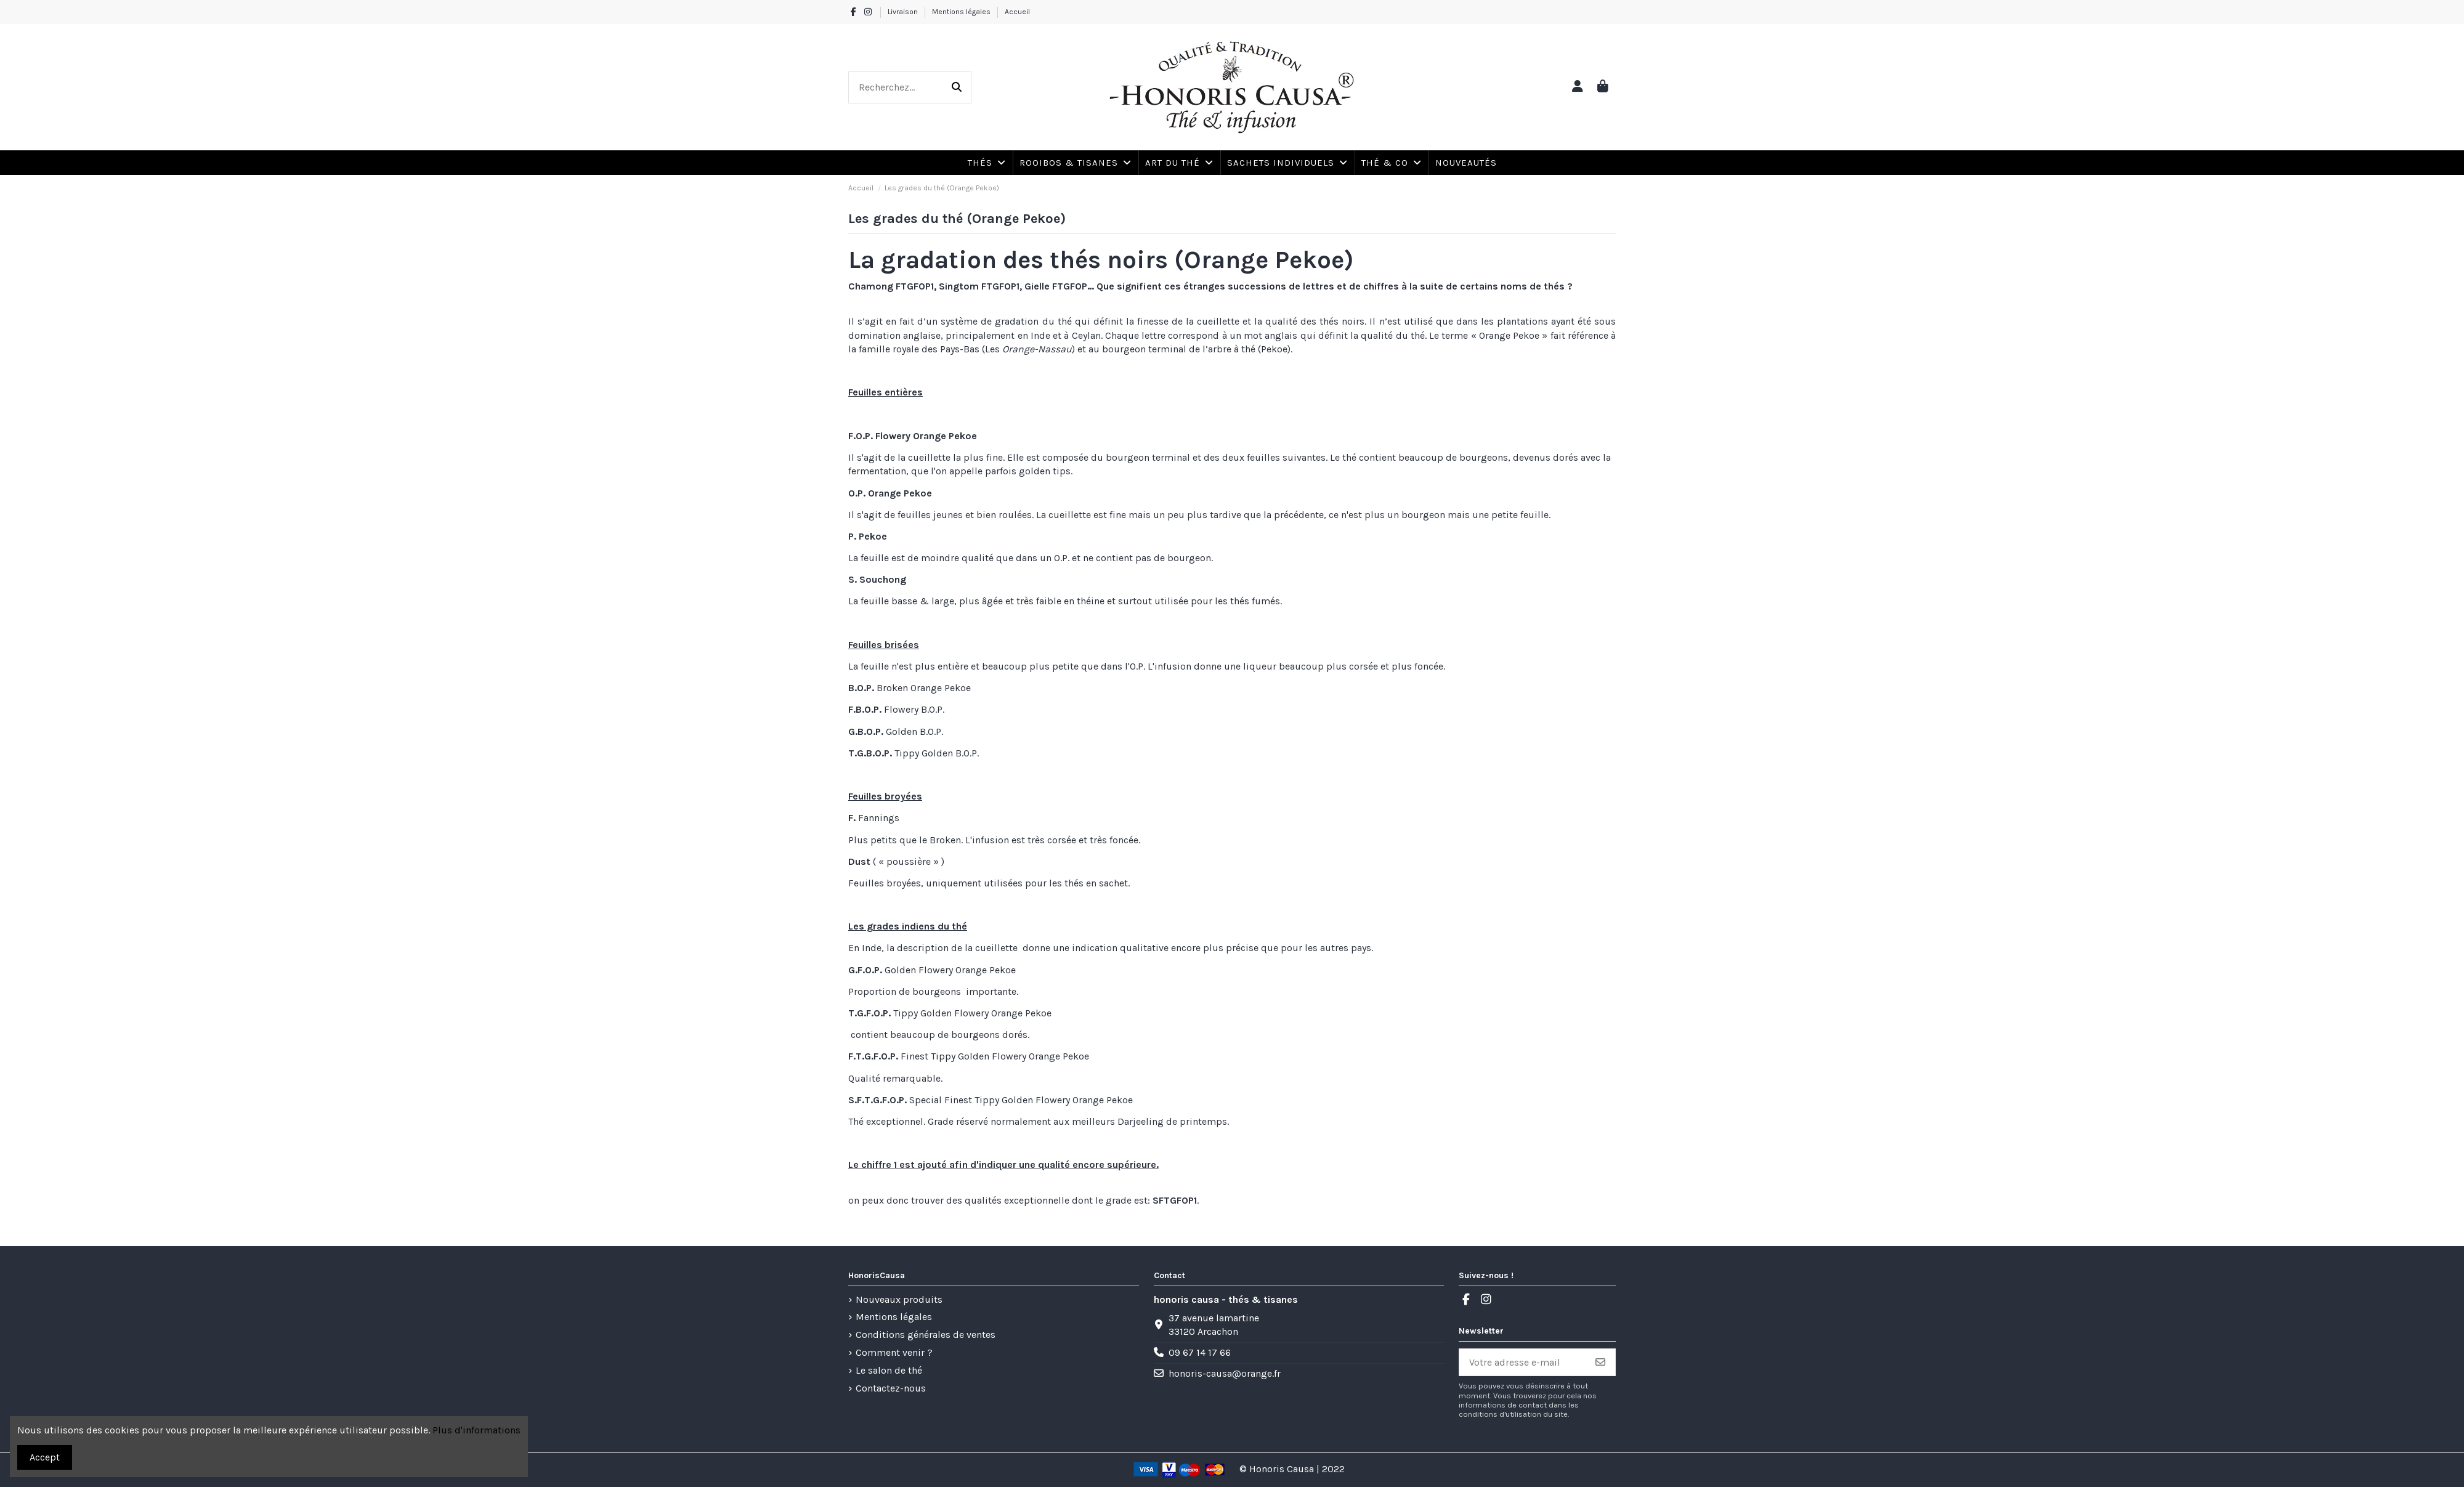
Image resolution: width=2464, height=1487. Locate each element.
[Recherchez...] (956, 87)
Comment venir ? (894, 1352)
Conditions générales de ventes (925, 1334)
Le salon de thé (889, 1370)
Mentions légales (962, 11)
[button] (1391, 162)
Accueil (1017, 11)
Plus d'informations (476, 1430)
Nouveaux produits (899, 1299)
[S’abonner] (1600, 1362)
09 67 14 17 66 (1200, 1352)
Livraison (904, 11)
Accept (45, 1457)
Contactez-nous (891, 1388)
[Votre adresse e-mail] (1522, 1362)
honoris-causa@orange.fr (1225, 1373)
